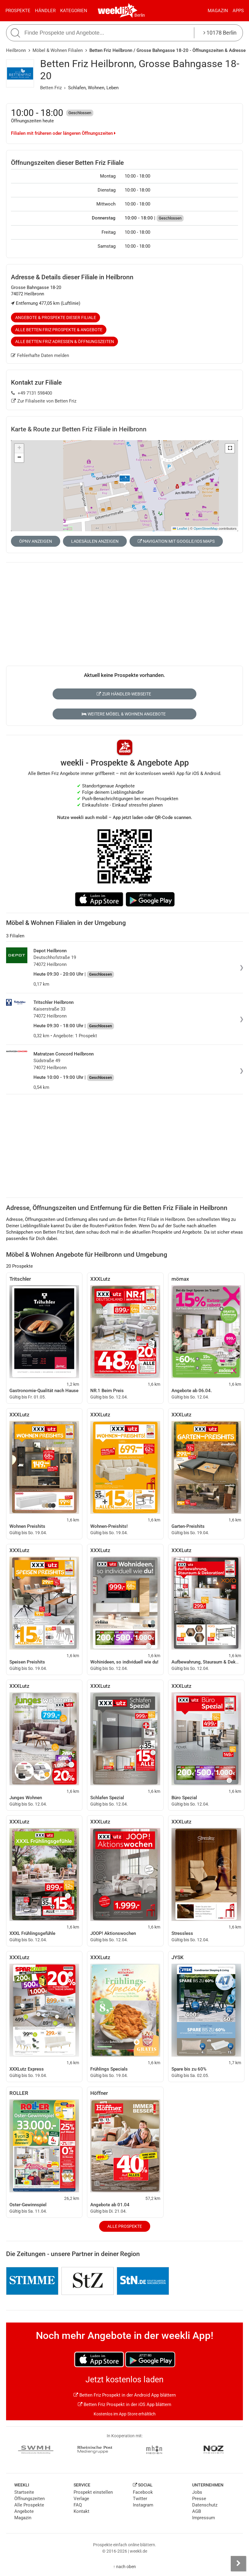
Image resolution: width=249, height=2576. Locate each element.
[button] (229, 448)
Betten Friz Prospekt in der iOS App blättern (124, 2404)
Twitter (140, 2498)
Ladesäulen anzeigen (95, 541)
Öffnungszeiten (29, 2498)
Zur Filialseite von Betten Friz (43, 401)
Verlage (81, 2498)
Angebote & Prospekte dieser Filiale (55, 317)
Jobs (197, 2492)
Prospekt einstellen (93, 2492)
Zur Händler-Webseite (124, 694)
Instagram (143, 2505)
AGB (196, 2511)
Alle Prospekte (124, 2226)
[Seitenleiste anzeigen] (238, 2563)
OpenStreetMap (206, 528)
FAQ (78, 2505)
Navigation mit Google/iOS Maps (176, 541)
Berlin (139, 15)
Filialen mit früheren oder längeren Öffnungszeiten (63, 133)
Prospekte (17, 10)
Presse (199, 2498)
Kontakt (81, 2511)
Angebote (24, 2511)
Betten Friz (51, 87)
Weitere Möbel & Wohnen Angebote (124, 714)
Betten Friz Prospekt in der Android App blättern (125, 2395)
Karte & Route (79, 429)
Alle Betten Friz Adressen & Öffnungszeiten (64, 341)
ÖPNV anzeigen (35, 541)
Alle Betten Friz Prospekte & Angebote (58, 329)
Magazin (218, 10)
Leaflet (180, 528)
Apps (238, 10)
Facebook (143, 2492)
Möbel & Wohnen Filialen (58, 50)
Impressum (203, 2517)
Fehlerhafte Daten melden (40, 355)
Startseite (24, 2492)
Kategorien (73, 10)
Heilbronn (16, 50)
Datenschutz (204, 2505)
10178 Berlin (220, 32)
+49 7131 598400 (31, 393)
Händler (45, 10)
